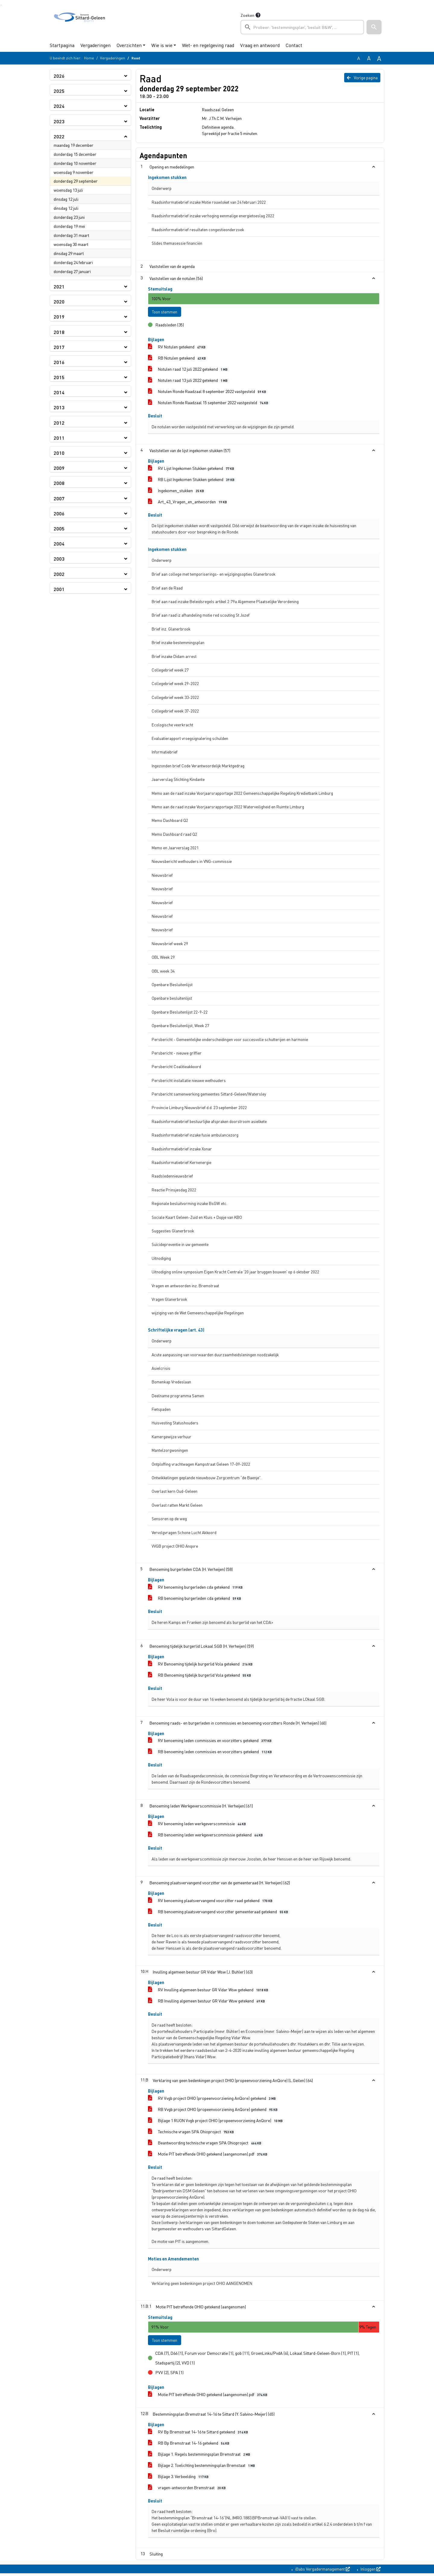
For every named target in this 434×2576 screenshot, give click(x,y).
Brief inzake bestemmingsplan (178, 643)
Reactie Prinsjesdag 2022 (174, 1191)
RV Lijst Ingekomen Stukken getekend (192, 469)
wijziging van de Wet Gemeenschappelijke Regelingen (198, 1314)
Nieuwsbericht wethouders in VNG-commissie (192, 862)
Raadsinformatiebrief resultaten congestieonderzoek (198, 229)
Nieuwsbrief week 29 (170, 944)
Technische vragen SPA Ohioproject (192, 2133)
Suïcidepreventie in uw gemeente (180, 1245)
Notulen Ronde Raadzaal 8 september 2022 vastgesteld (208, 393)
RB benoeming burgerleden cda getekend (195, 1600)
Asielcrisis (161, 1369)
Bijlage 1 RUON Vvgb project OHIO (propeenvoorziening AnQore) (216, 2122)
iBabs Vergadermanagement (322, 2571)
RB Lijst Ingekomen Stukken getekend (192, 480)
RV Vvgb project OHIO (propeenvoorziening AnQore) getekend (213, 2099)
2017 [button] (59, 347)
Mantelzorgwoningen (170, 1451)
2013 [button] (59, 407)
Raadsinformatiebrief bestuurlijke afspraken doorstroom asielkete (209, 1122)
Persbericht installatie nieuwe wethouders (189, 1081)
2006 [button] (59, 513)
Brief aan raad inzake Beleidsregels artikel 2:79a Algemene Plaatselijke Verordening (225, 602)
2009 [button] (59, 468)
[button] (374, 27)
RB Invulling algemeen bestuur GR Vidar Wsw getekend (207, 2002)
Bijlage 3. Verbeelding (179, 2479)
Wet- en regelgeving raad (208, 45)
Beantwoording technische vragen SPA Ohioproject (205, 2144)
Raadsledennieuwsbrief (172, 1177)
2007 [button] (59, 498)
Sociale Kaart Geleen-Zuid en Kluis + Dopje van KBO (197, 1218)
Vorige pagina (362, 77)
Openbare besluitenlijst (172, 999)
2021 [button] (59, 286)
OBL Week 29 (163, 958)
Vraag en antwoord (260, 45)
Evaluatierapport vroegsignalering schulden (190, 739)
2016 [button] (59, 362)
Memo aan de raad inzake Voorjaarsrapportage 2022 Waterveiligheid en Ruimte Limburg (228, 807)
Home (89, 58)
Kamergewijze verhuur (171, 1437)
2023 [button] (59, 121)
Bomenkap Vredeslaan (171, 1383)
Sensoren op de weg (169, 1520)
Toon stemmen (168, 312)
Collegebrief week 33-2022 (175, 698)
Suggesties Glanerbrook (173, 1232)
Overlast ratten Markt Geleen (177, 1506)
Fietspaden (161, 1410)
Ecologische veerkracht (172, 725)
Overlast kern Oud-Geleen (174, 1492)
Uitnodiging (161, 1259)
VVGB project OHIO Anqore (175, 1547)
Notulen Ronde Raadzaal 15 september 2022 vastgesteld (209, 404)
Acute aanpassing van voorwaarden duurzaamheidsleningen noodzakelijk (215, 1355)
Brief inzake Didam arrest (174, 657)
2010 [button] (59, 453)
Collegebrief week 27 (170, 671)
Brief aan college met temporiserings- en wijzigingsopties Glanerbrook (213, 575)
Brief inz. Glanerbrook (171, 630)
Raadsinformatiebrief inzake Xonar (182, 1150)
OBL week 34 (163, 972)
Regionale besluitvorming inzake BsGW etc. (189, 1204)
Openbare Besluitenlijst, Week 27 (180, 1027)
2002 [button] (59, 574)
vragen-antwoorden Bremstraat (188, 2490)
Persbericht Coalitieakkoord (176, 1068)
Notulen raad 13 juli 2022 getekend (189, 382)
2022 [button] (59, 136)
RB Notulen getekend (178, 359)
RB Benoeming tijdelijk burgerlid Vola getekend (200, 1676)
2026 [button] (59, 76)
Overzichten (129, 45)
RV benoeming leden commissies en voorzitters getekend (211, 1742)
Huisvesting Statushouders (175, 1424)
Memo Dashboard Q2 (170, 821)
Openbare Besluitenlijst (172, 985)
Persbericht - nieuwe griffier (177, 1054)
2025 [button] (59, 91)
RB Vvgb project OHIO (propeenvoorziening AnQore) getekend (214, 2110)
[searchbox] (302, 27)
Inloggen (370, 2571)
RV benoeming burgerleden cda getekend (196, 1588)
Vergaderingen (95, 45)
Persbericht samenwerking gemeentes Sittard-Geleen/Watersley (209, 1095)
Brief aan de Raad (167, 589)
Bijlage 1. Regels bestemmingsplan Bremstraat (200, 2457)
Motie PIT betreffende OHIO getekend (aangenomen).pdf (208, 2155)
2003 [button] (59, 558)
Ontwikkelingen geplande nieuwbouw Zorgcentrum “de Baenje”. (206, 1479)
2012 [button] (59, 423)
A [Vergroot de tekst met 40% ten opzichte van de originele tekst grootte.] (379, 58)
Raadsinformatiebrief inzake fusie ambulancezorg (195, 1136)
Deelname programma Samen (178, 1396)
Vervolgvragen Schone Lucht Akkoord (184, 1533)
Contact (294, 45)
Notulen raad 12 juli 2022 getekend (189, 370)
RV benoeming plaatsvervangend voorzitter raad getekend (211, 1901)
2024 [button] (59, 106)
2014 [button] (59, 392)
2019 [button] (59, 316)
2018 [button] (59, 332)
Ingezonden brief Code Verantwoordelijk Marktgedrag (198, 766)
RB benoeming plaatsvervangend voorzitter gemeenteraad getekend (219, 1913)
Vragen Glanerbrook (169, 1300)
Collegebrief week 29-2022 (175, 684)
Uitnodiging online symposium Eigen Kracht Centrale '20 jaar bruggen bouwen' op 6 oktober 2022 (235, 1273)
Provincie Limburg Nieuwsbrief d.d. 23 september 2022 (199, 1109)
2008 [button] (59, 483)
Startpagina (62, 45)
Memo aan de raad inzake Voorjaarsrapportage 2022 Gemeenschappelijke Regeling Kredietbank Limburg (242, 794)
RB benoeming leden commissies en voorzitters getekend (211, 1753)
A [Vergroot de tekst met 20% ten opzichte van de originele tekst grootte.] (369, 58)
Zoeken (247, 15)
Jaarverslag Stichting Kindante (178, 780)
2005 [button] (59, 528)
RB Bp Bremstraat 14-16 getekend (189, 2446)
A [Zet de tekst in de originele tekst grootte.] (358, 58)
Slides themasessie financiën (177, 243)
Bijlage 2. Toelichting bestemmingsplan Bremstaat (202, 2468)
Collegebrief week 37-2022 (175, 712)
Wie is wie (161, 45)
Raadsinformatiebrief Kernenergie (181, 1163)
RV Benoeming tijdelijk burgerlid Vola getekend (201, 1665)
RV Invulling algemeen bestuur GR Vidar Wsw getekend (209, 1991)
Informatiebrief (165, 753)
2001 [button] (59, 589)
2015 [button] (59, 377)
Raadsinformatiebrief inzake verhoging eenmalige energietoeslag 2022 (213, 215)
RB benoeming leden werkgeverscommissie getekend (206, 1836)
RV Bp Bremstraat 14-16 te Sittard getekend (199, 2434)
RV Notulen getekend (178, 348)
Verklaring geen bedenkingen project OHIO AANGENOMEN (202, 2284)
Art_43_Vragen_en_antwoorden (188, 503)
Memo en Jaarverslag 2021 (175, 849)
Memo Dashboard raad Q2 (174, 835)
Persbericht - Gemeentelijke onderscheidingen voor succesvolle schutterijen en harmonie (230, 1040)
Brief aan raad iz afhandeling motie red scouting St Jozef (201, 616)
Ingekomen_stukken (177, 492)
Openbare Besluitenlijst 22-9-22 (180, 1013)
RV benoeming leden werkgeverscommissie (198, 1825)
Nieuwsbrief (162, 876)
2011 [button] (59, 438)
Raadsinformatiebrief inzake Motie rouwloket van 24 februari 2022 (209, 202)
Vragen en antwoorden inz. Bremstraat (185, 1286)
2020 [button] (59, 301)
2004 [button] (59, 543)
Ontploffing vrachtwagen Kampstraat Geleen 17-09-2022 (201, 1465)
